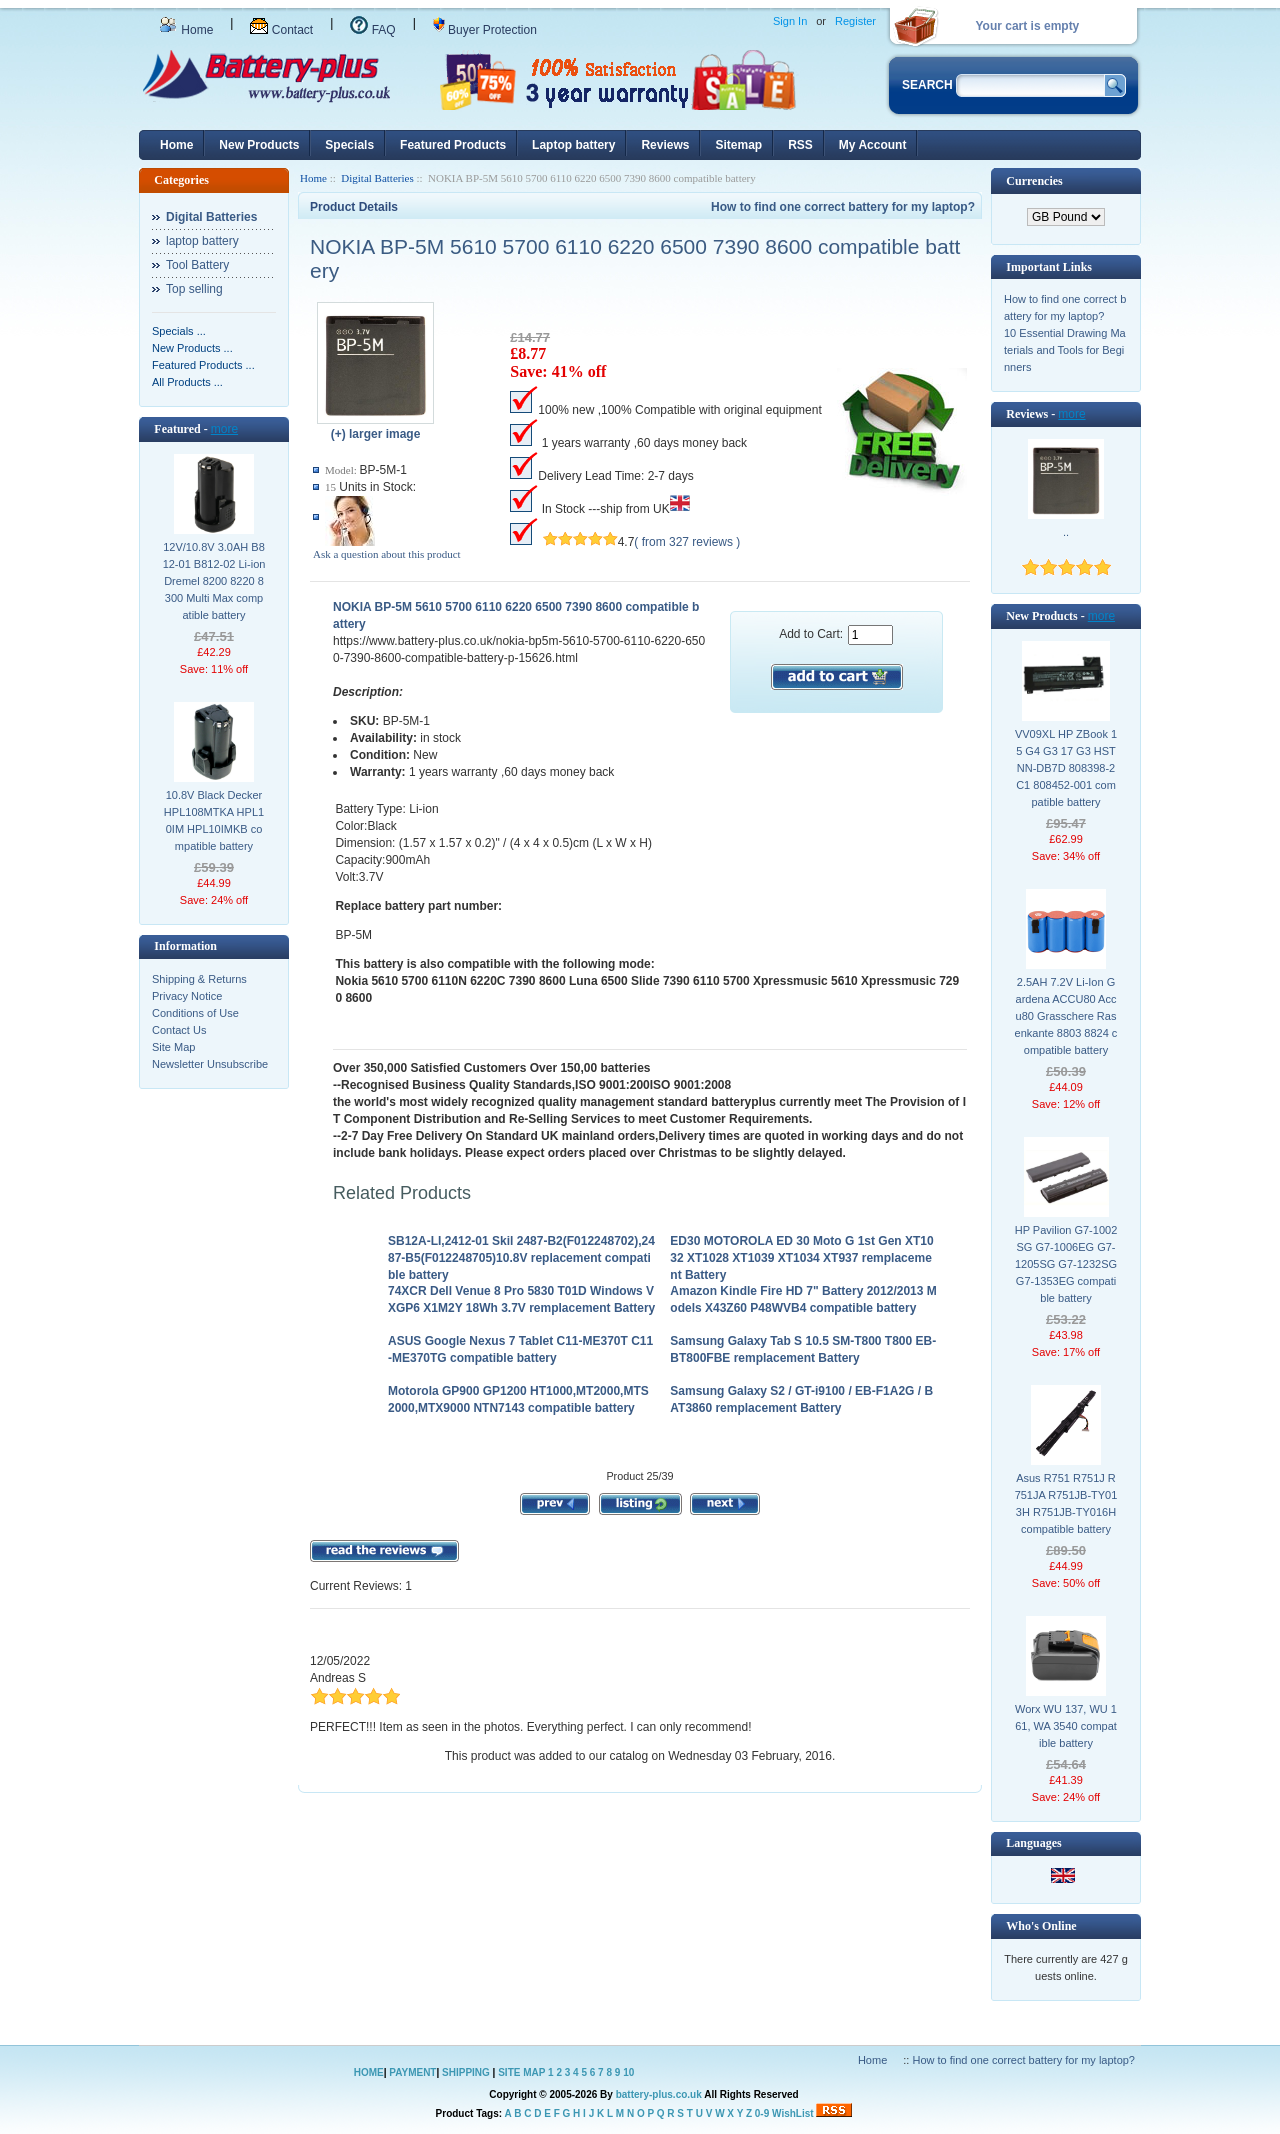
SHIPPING (466, 2072)
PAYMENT (412, 2072)
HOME (369, 2072)
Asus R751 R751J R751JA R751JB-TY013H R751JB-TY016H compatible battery (1066, 1503)
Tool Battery (197, 265)
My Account (873, 145)
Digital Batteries (377, 178)
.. (1066, 532)
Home (186, 30)
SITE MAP (521, 2072)
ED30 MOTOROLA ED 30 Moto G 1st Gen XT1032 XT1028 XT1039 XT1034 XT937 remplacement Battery (801, 1258)
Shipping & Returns (199, 979)
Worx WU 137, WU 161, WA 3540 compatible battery (1066, 1726)
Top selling (194, 289)
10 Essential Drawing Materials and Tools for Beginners (1065, 350)
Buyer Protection (485, 30)
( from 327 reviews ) (687, 542)
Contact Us (179, 1030)
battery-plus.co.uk (659, 2094)
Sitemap (738, 145)
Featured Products (453, 145)
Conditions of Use (195, 1013)
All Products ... (187, 382)
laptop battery (202, 241)
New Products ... (192, 348)
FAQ (372, 30)
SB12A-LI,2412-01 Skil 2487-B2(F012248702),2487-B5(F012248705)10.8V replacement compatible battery (521, 1258)
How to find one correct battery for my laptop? (843, 207)
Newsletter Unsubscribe (210, 1064)
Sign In (790, 21)
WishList (793, 2113)
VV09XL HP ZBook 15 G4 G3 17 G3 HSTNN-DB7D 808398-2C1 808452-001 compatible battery (1066, 768)
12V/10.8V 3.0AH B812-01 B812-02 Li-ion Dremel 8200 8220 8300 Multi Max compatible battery (214, 581)
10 (628, 2072)
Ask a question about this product (387, 554)
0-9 (762, 2113)
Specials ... (179, 331)
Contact (281, 30)
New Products (259, 145)
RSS (800, 145)
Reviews (665, 145)
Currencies (1034, 181)
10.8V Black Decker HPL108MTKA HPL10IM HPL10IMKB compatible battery (214, 820)
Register (855, 21)
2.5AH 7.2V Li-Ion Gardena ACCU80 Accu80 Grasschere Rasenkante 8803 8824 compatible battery (1066, 1016)
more (224, 429)
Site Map (173, 1047)
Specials (349, 145)
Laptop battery (573, 145)
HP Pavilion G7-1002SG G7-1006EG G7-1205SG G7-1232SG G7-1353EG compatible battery (1066, 1264)
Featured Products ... (203, 365)
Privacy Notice (187, 996)
